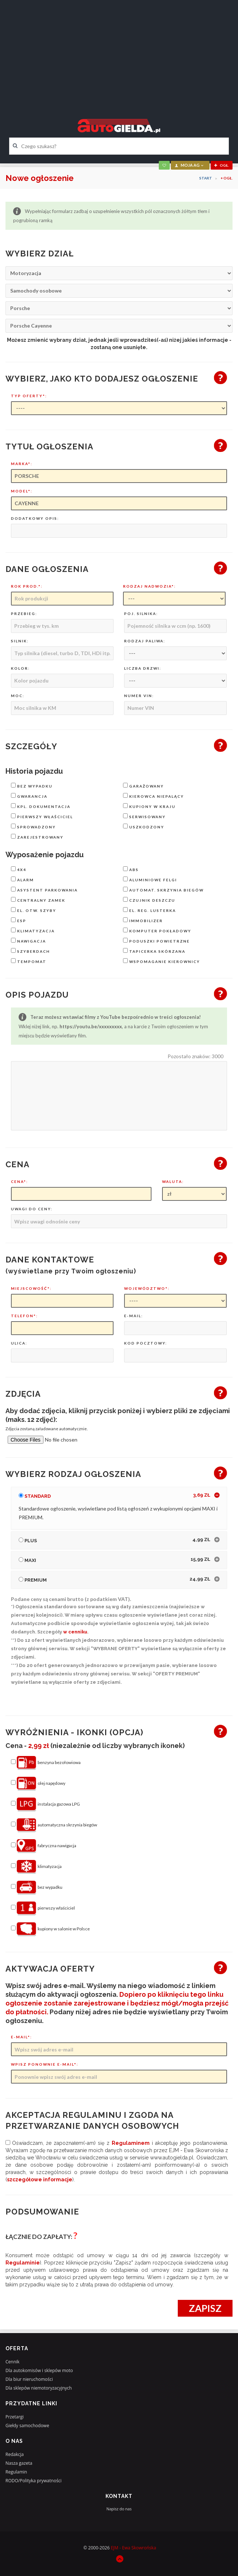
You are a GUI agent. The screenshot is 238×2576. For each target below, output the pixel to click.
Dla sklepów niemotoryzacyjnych (38, 2388)
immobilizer (143, 920)
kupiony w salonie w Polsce (50, 1929)
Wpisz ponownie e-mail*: (44, 2064)
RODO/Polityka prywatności (33, 2481)
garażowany (143, 785)
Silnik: (20, 641)
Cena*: (19, 1181)
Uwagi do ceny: (32, 1209)
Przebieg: (24, 613)
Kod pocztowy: (145, 1343)
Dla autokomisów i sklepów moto (39, 2370)
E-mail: (133, 1316)
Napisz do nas (118, 2508)
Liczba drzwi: (142, 668)
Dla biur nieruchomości (29, 2379)
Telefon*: (24, 1316)
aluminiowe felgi (150, 879)
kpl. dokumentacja (40, 806)
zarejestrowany (37, 836)
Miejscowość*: (31, 1288)
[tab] (119, 1495)
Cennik (12, 2362)
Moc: (17, 695)
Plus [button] (114, 1539)
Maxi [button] (114, 1559)
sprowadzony (33, 826)
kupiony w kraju (149, 806)
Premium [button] (114, 1579)
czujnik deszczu (149, 899)
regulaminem (131, 2143)
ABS (131, 869)
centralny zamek (38, 899)
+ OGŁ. (226, 178)
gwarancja (29, 795)
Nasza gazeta (18, 2463)
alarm (22, 879)
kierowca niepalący (153, 795)
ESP (18, 920)
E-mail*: (21, 2037)
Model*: (21, 491)
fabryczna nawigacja (43, 1846)
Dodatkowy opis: (35, 518)
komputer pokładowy (157, 930)
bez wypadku (32, 785)
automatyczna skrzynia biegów (54, 1825)
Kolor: (20, 668)
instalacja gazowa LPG (45, 1804)
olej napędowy (38, 1783)
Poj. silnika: (141, 613)
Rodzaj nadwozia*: (149, 586)
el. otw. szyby (33, 910)
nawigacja (28, 940)
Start (205, 178)
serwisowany (144, 816)
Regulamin (16, 2472)
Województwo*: (147, 1288)
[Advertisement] (119, 53)
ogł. (221, 165)
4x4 (18, 869)
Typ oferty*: (29, 396)
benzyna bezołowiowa (46, 1763)
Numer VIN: (139, 695)
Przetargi (14, 2417)
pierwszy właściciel (42, 816)
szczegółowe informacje (39, 2179)
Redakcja (14, 2454)
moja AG (189, 165)
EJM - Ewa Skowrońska (133, 2548)
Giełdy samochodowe (27, 2425)
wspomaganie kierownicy (161, 961)
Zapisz (205, 2308)
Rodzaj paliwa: (144, 641)
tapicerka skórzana (154, 951)
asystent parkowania (44, 889)
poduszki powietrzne (156, 940)
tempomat (28, 961)
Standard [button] (114, 1495)
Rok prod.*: (27, 586)
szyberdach (30, 951)
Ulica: (19, 1343)
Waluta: (173, 1181)
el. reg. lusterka (149, 910)
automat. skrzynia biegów (163, 889)
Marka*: (21, 463)
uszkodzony (143, 826)
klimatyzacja (33, 930)
